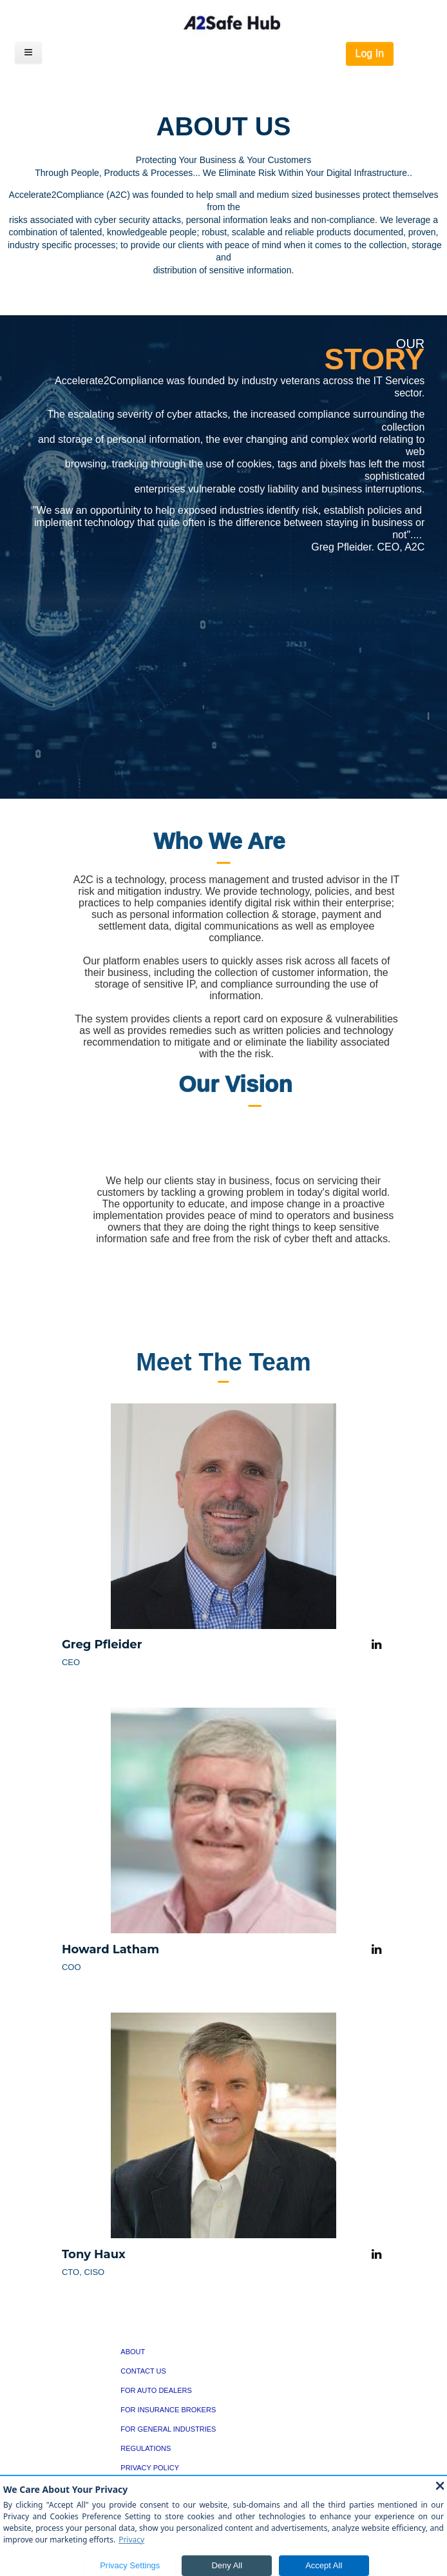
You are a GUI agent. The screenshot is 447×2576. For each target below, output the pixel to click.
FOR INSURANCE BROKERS (168, 2410)
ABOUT (132, 2352)
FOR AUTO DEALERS (155, 2390)
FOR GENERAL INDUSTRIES (168, 2429)
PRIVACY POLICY (149, 2468)
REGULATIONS (145, 2448)
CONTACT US (143, 2371)
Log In (370, 53)
